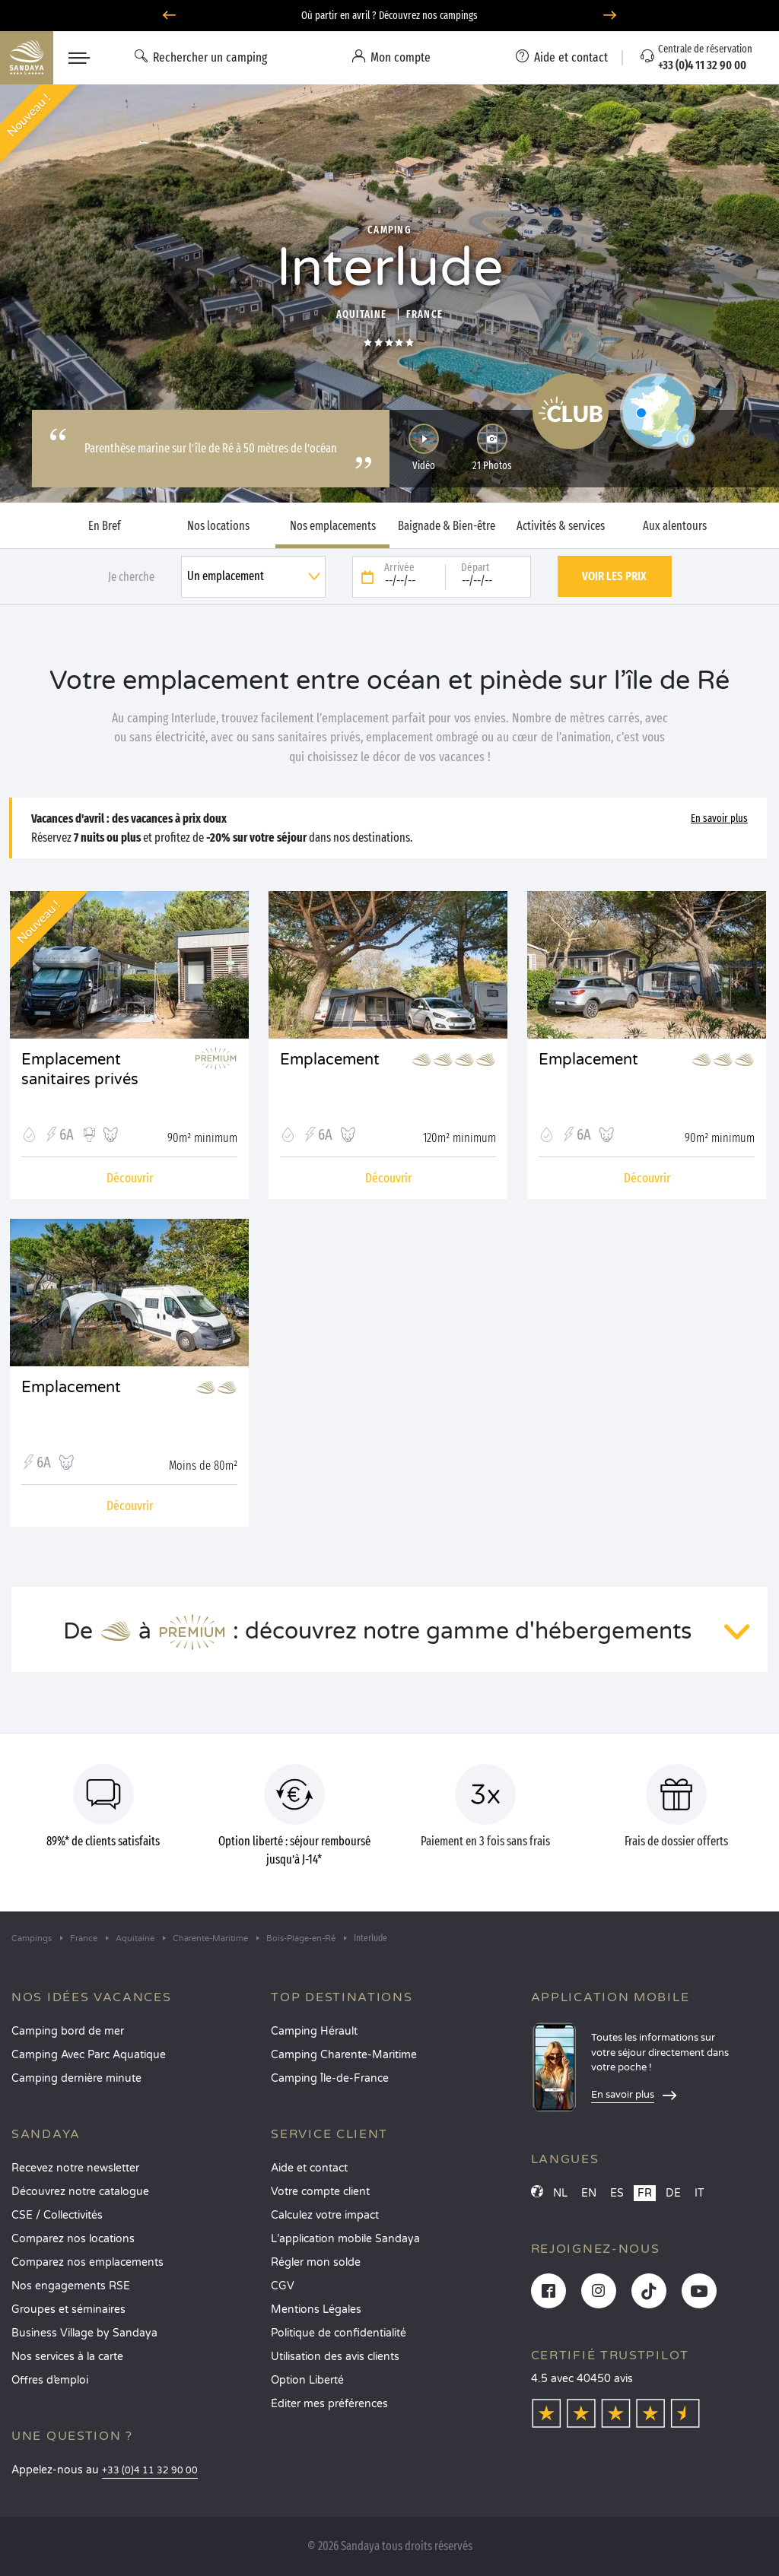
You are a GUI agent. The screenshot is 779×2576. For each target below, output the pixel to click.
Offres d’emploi (49, 2380)
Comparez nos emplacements (87, 2262)
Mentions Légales (316, 2309)
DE (673, 2193)
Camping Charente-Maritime (344, 2054)
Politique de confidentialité (338, 2333)
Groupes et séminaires (68, 2309)
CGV (282, 2285)
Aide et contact (309, 2168)
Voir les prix (614, 576)
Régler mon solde (316, 2262)
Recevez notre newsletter (75, 2168)
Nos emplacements (333, 526)
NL (560, 2193)
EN (588, 2193)
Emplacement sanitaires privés (79, 1070)
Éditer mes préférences (329, 2403)
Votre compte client (320, 2191)
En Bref (104, 526)
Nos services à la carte (67, 2356)
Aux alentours (675, 526)
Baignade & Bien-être (446, 526)
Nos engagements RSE (70, 2285)
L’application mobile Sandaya (345, 2238)
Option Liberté (307, 2380)
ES (617, 2193)
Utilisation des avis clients (335, 2356)
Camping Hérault (314, 2031)
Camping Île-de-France (330, 2078)
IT (699, 2193)
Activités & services (561, 526)
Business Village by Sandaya (84, 2333)
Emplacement (330, 1060)
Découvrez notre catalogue (80, 2191)
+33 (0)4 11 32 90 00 (150, 2470)
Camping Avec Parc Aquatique (88, 2054)
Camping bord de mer (67, 2031)
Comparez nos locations (73, 2238)
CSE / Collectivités (57, 2215)
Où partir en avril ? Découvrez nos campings (389, 15)
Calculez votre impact (325, 2215)
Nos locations (218, 526)
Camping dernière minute (76, 2078)
